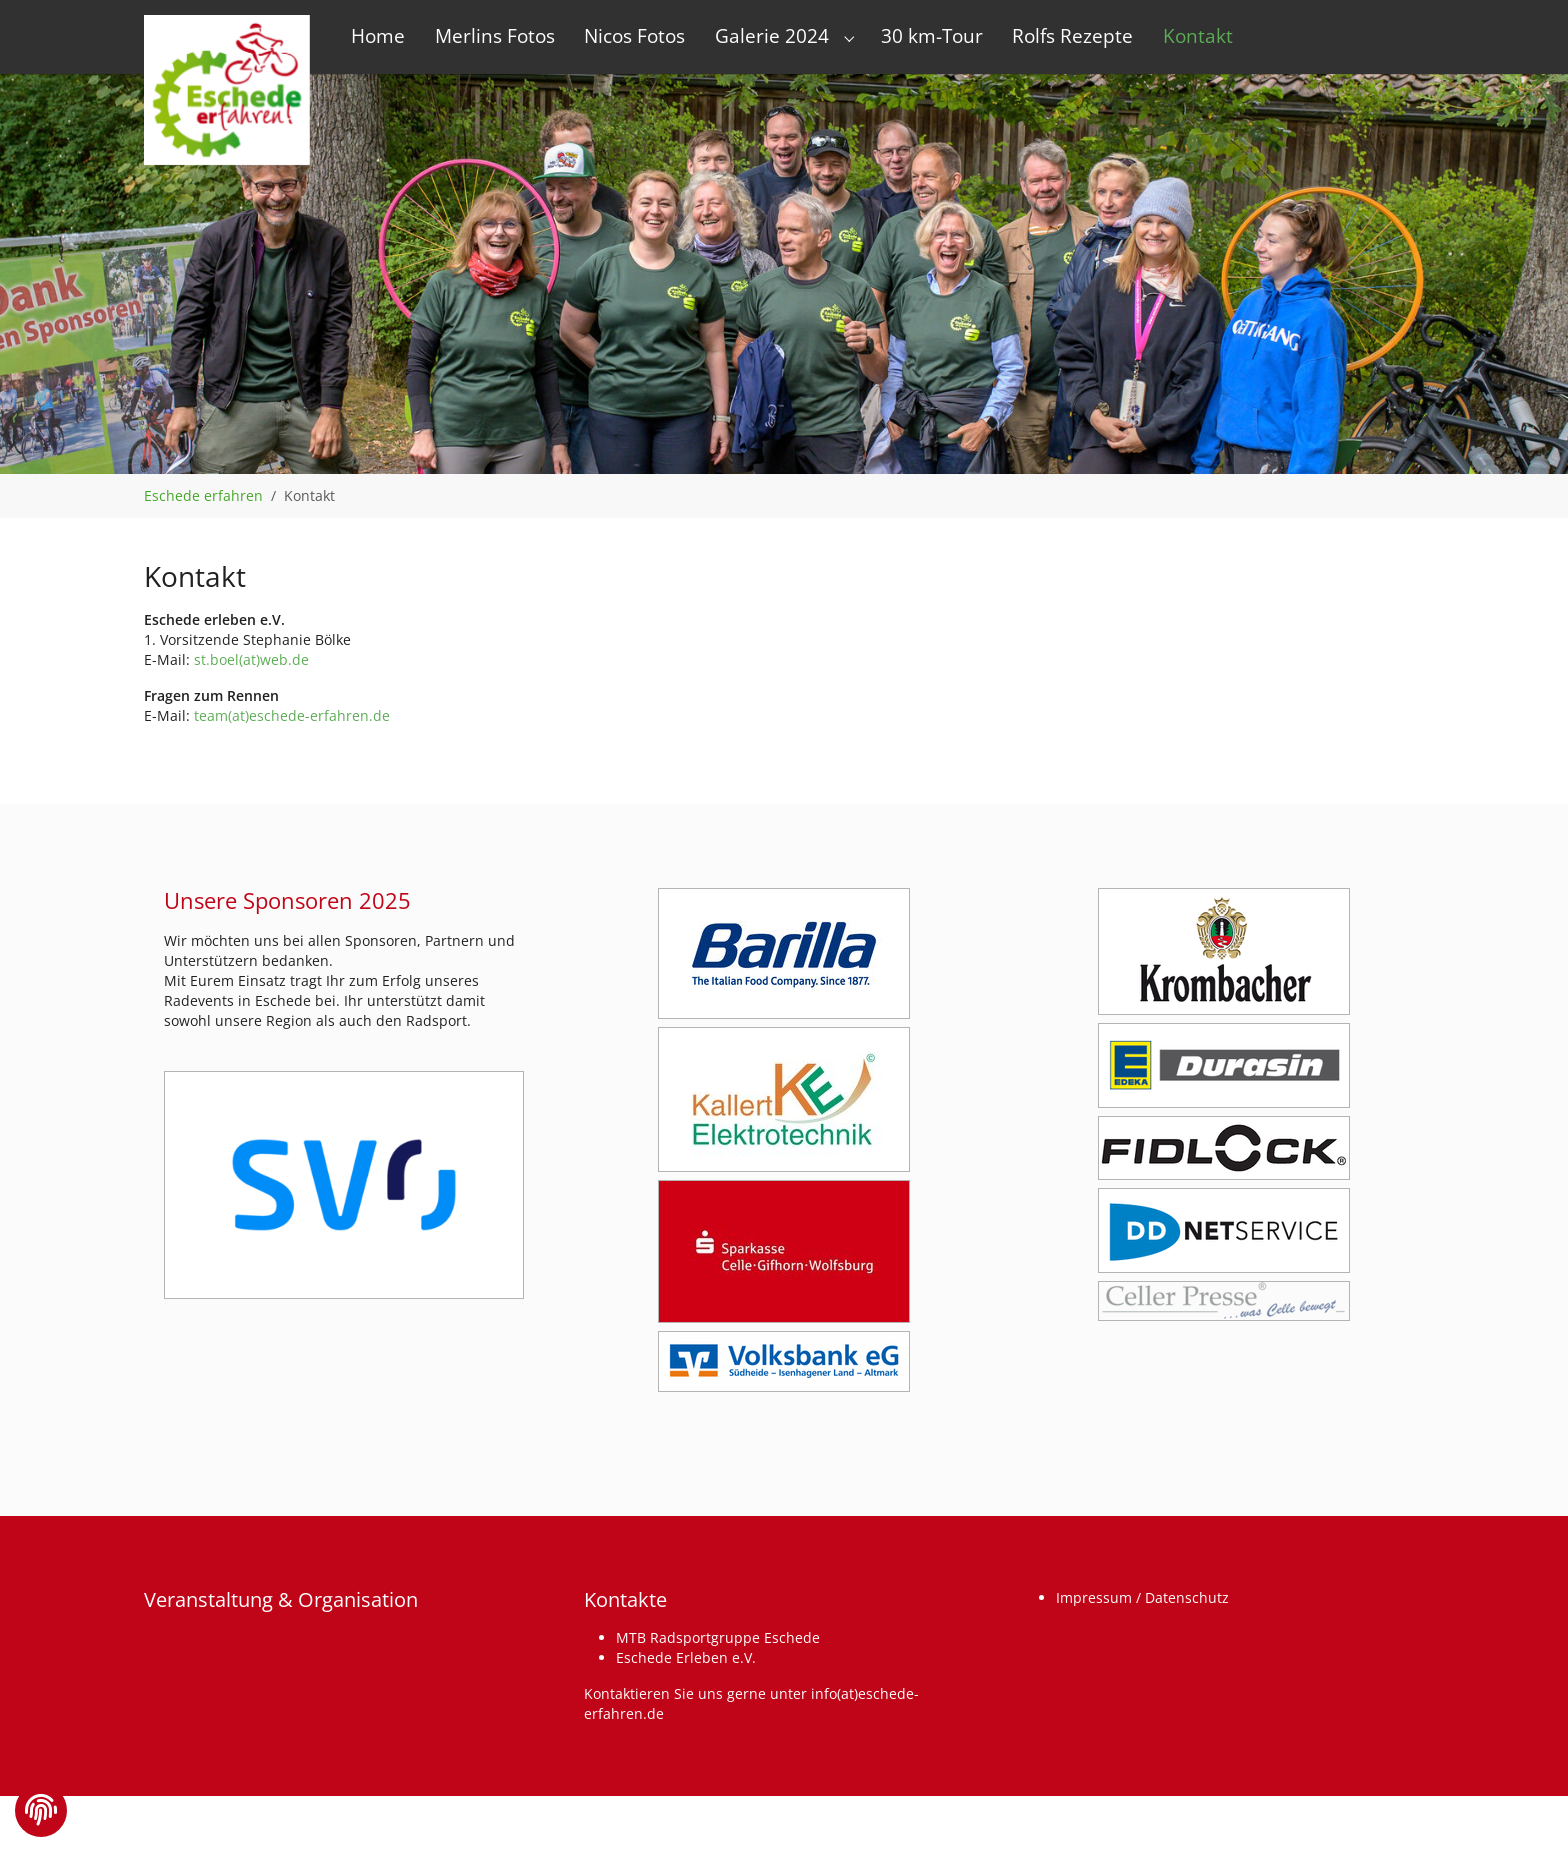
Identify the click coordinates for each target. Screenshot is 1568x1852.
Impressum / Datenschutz (1142, 1597)
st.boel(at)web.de (251, 659)
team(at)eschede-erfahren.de (292, 715)
